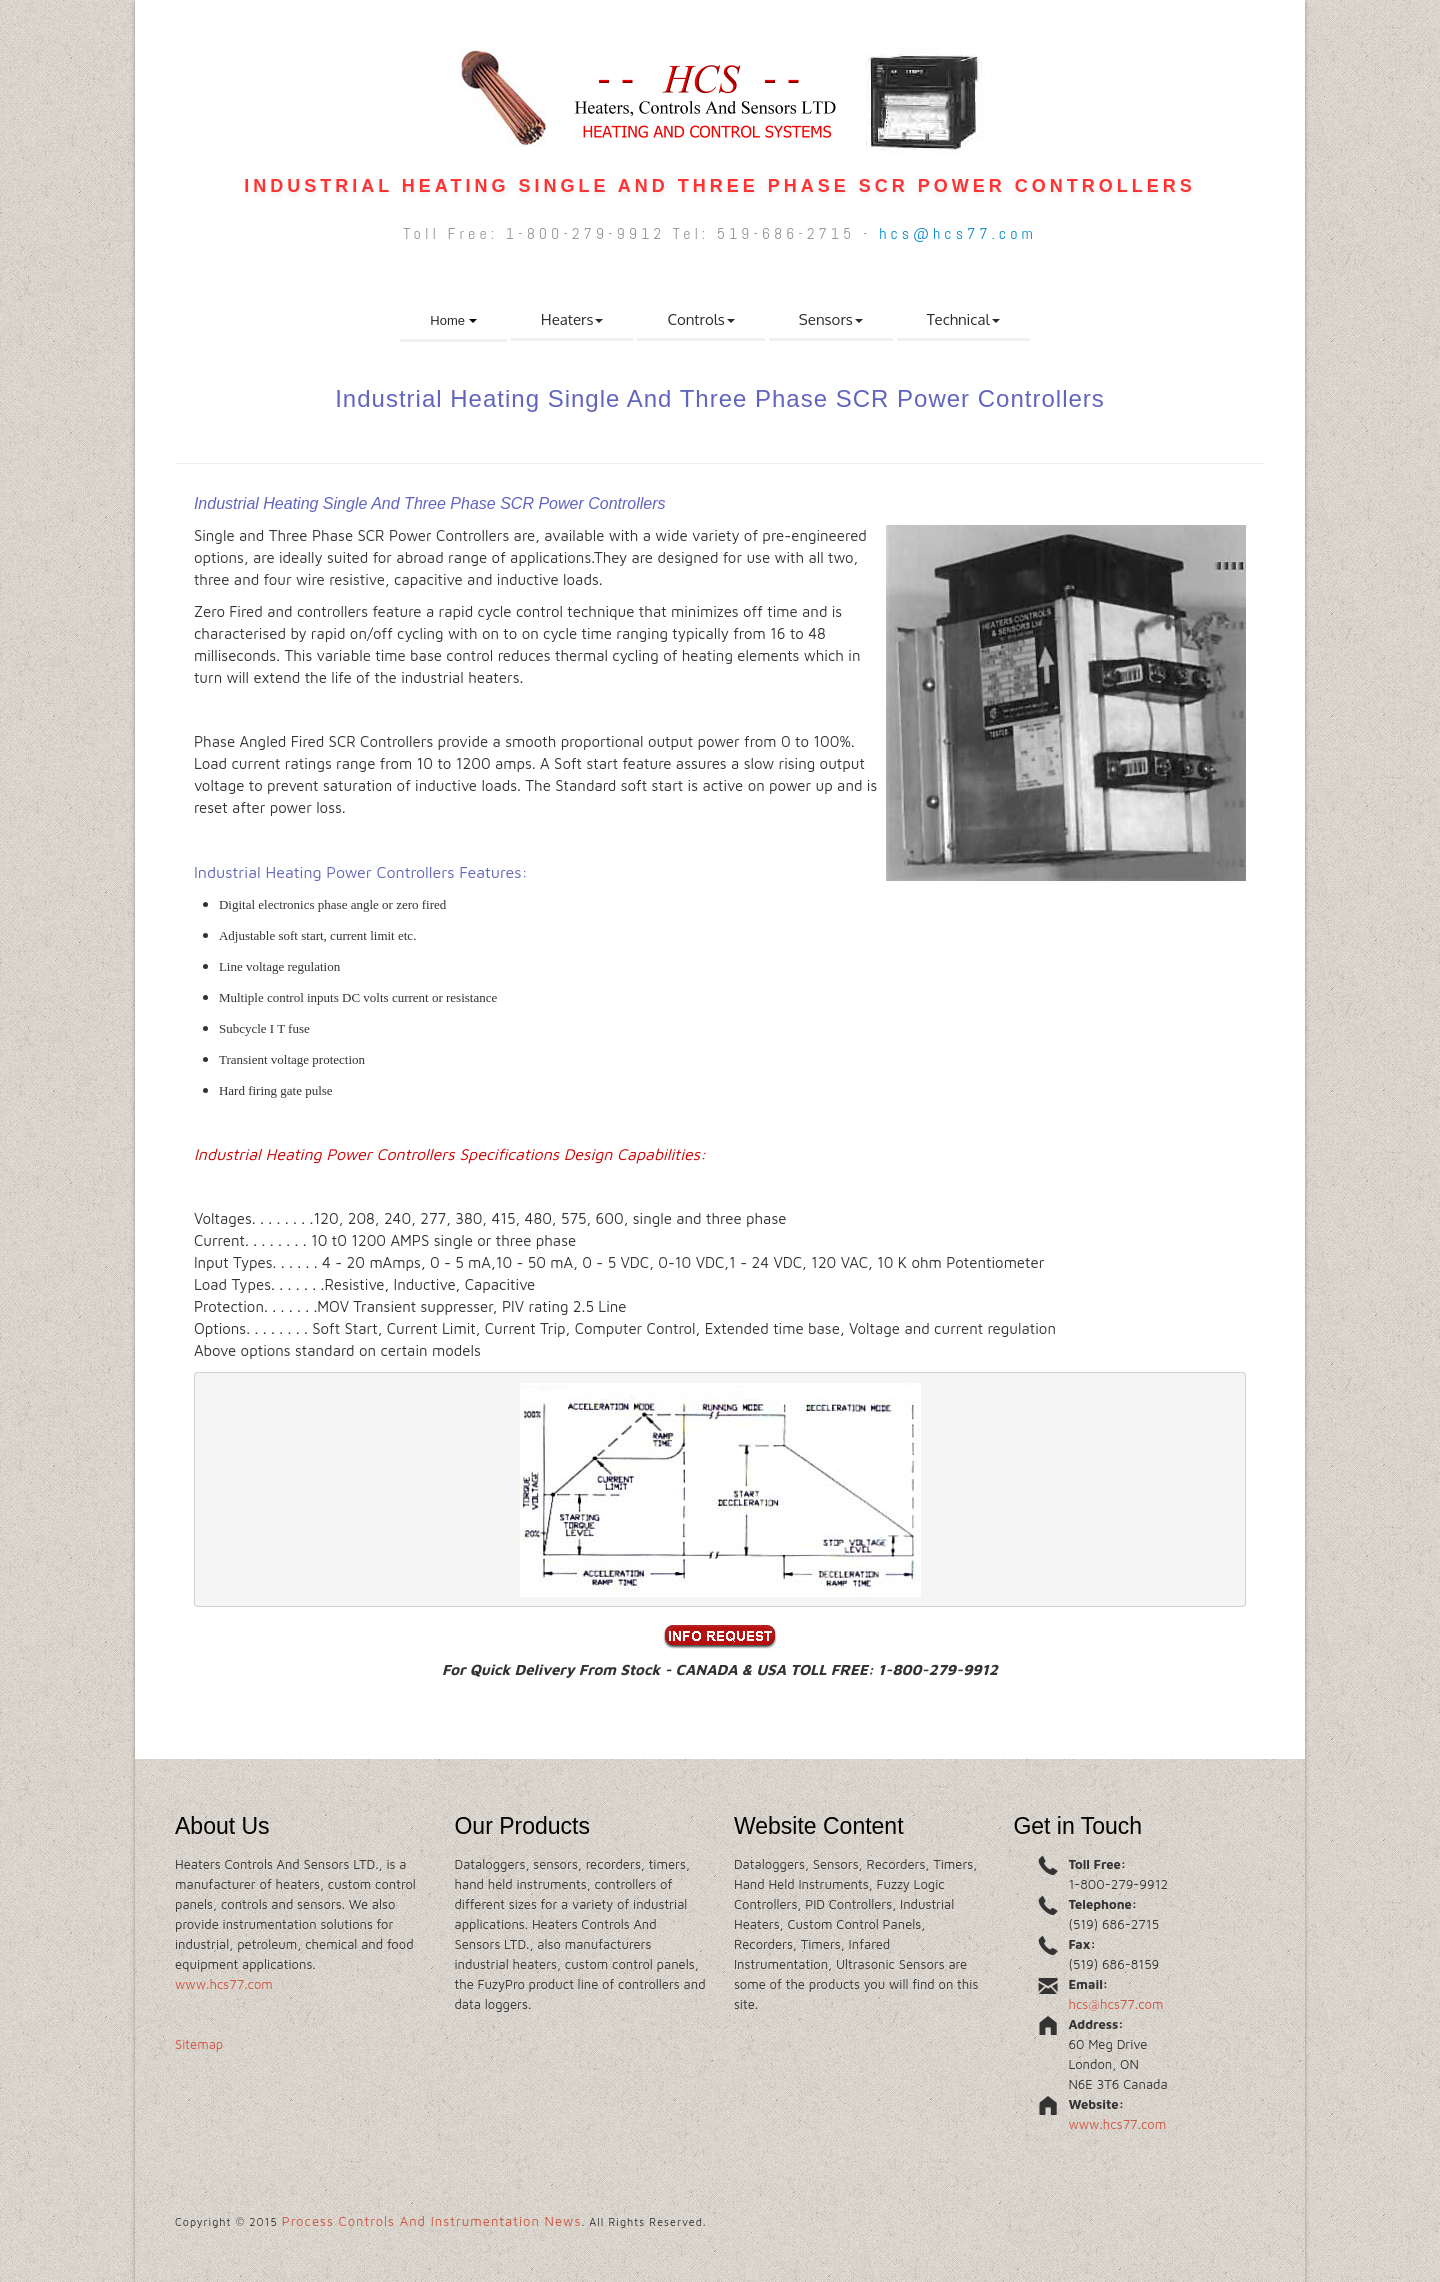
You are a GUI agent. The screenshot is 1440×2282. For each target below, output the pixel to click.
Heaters (572, 319)
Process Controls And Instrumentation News (432, 2221)
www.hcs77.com (224, 1984)
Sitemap (199, 2044)
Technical (963, 319)
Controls (700, 319)
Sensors (831, 319)
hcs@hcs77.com (957, 233)
